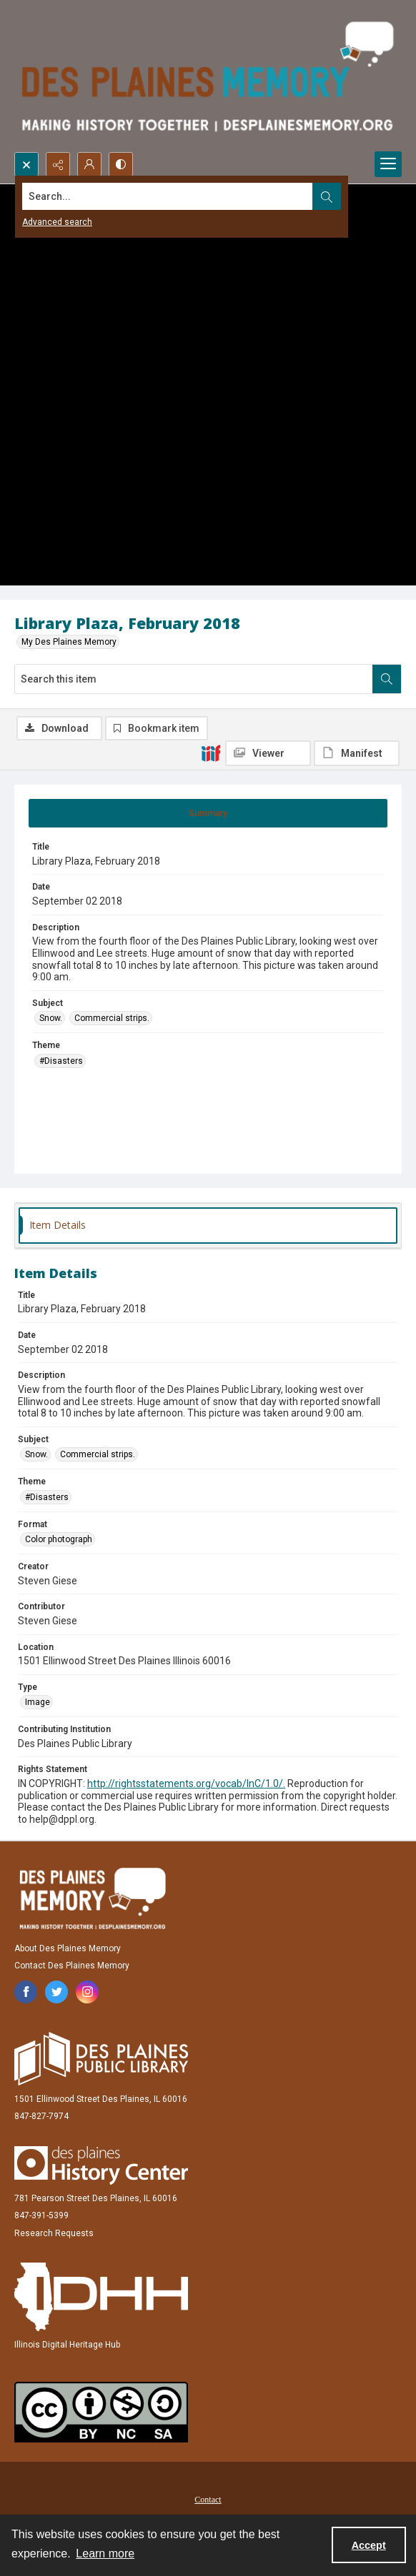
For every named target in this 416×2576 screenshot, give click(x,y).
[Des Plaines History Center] (101, 2165)
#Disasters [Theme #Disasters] (61, 1061)
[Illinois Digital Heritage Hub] (101, 2297)
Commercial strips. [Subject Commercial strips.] (111, 1018)
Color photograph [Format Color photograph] (58, 1539)
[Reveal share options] (57, 164)
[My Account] (89, 164)
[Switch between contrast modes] (120, 164)
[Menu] (388, 164)
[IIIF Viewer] (268, 753)
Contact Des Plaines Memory (71, 1966)
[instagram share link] (87, 1992)
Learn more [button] (105, 2553)
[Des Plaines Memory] (92, 1898)
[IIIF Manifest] (357, 753)
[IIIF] (210, 752)
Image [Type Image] (37, 1702)
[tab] (208, 813)
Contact (207, 2500)
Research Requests (54, 2233)
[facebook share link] (25, 1992)
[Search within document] (386, 679)
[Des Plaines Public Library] (101, 2059)
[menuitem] (208, 2498)
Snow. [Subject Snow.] (50, 1018)
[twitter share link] (56, 1992)
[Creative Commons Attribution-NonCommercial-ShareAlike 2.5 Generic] (101, 2412)
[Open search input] (26, 164)
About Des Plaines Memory (67, 1948)
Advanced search (57, 222)
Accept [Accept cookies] (369, 2545)
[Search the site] (167, 196)
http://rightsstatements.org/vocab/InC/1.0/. (186, 1783)
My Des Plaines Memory (69, 642)
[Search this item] (193, 679)
